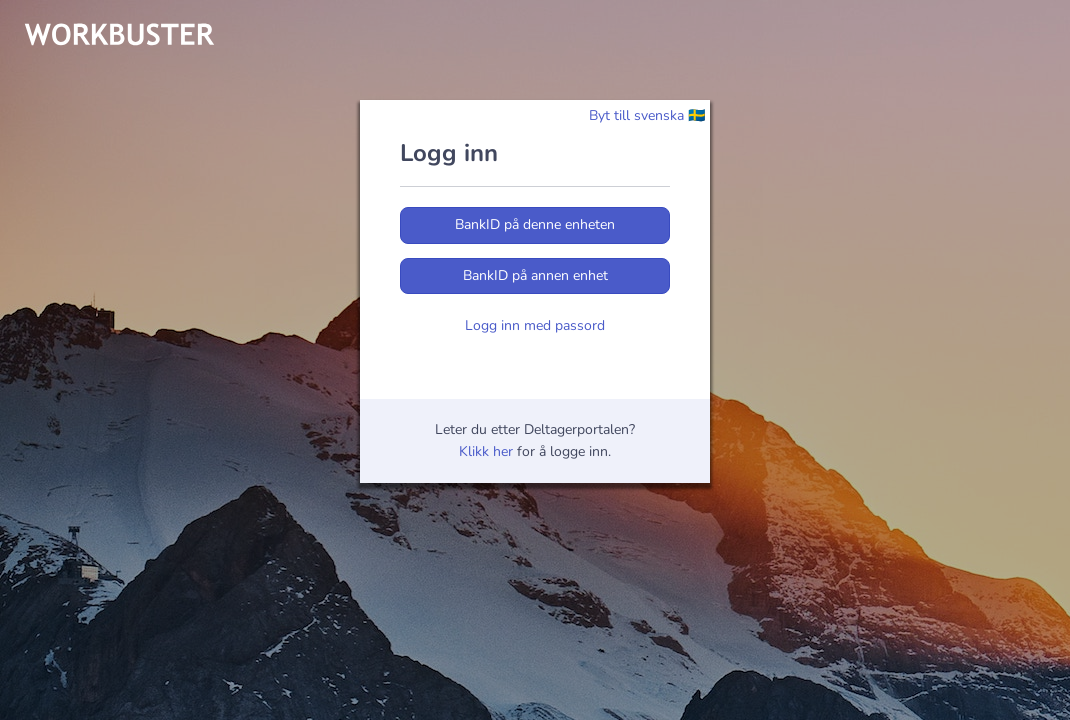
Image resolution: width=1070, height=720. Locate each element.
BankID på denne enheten (535, 224)
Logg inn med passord (535, 325)
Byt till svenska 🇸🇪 (647, 115)
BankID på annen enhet (535, 275)
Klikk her (486, 451)
